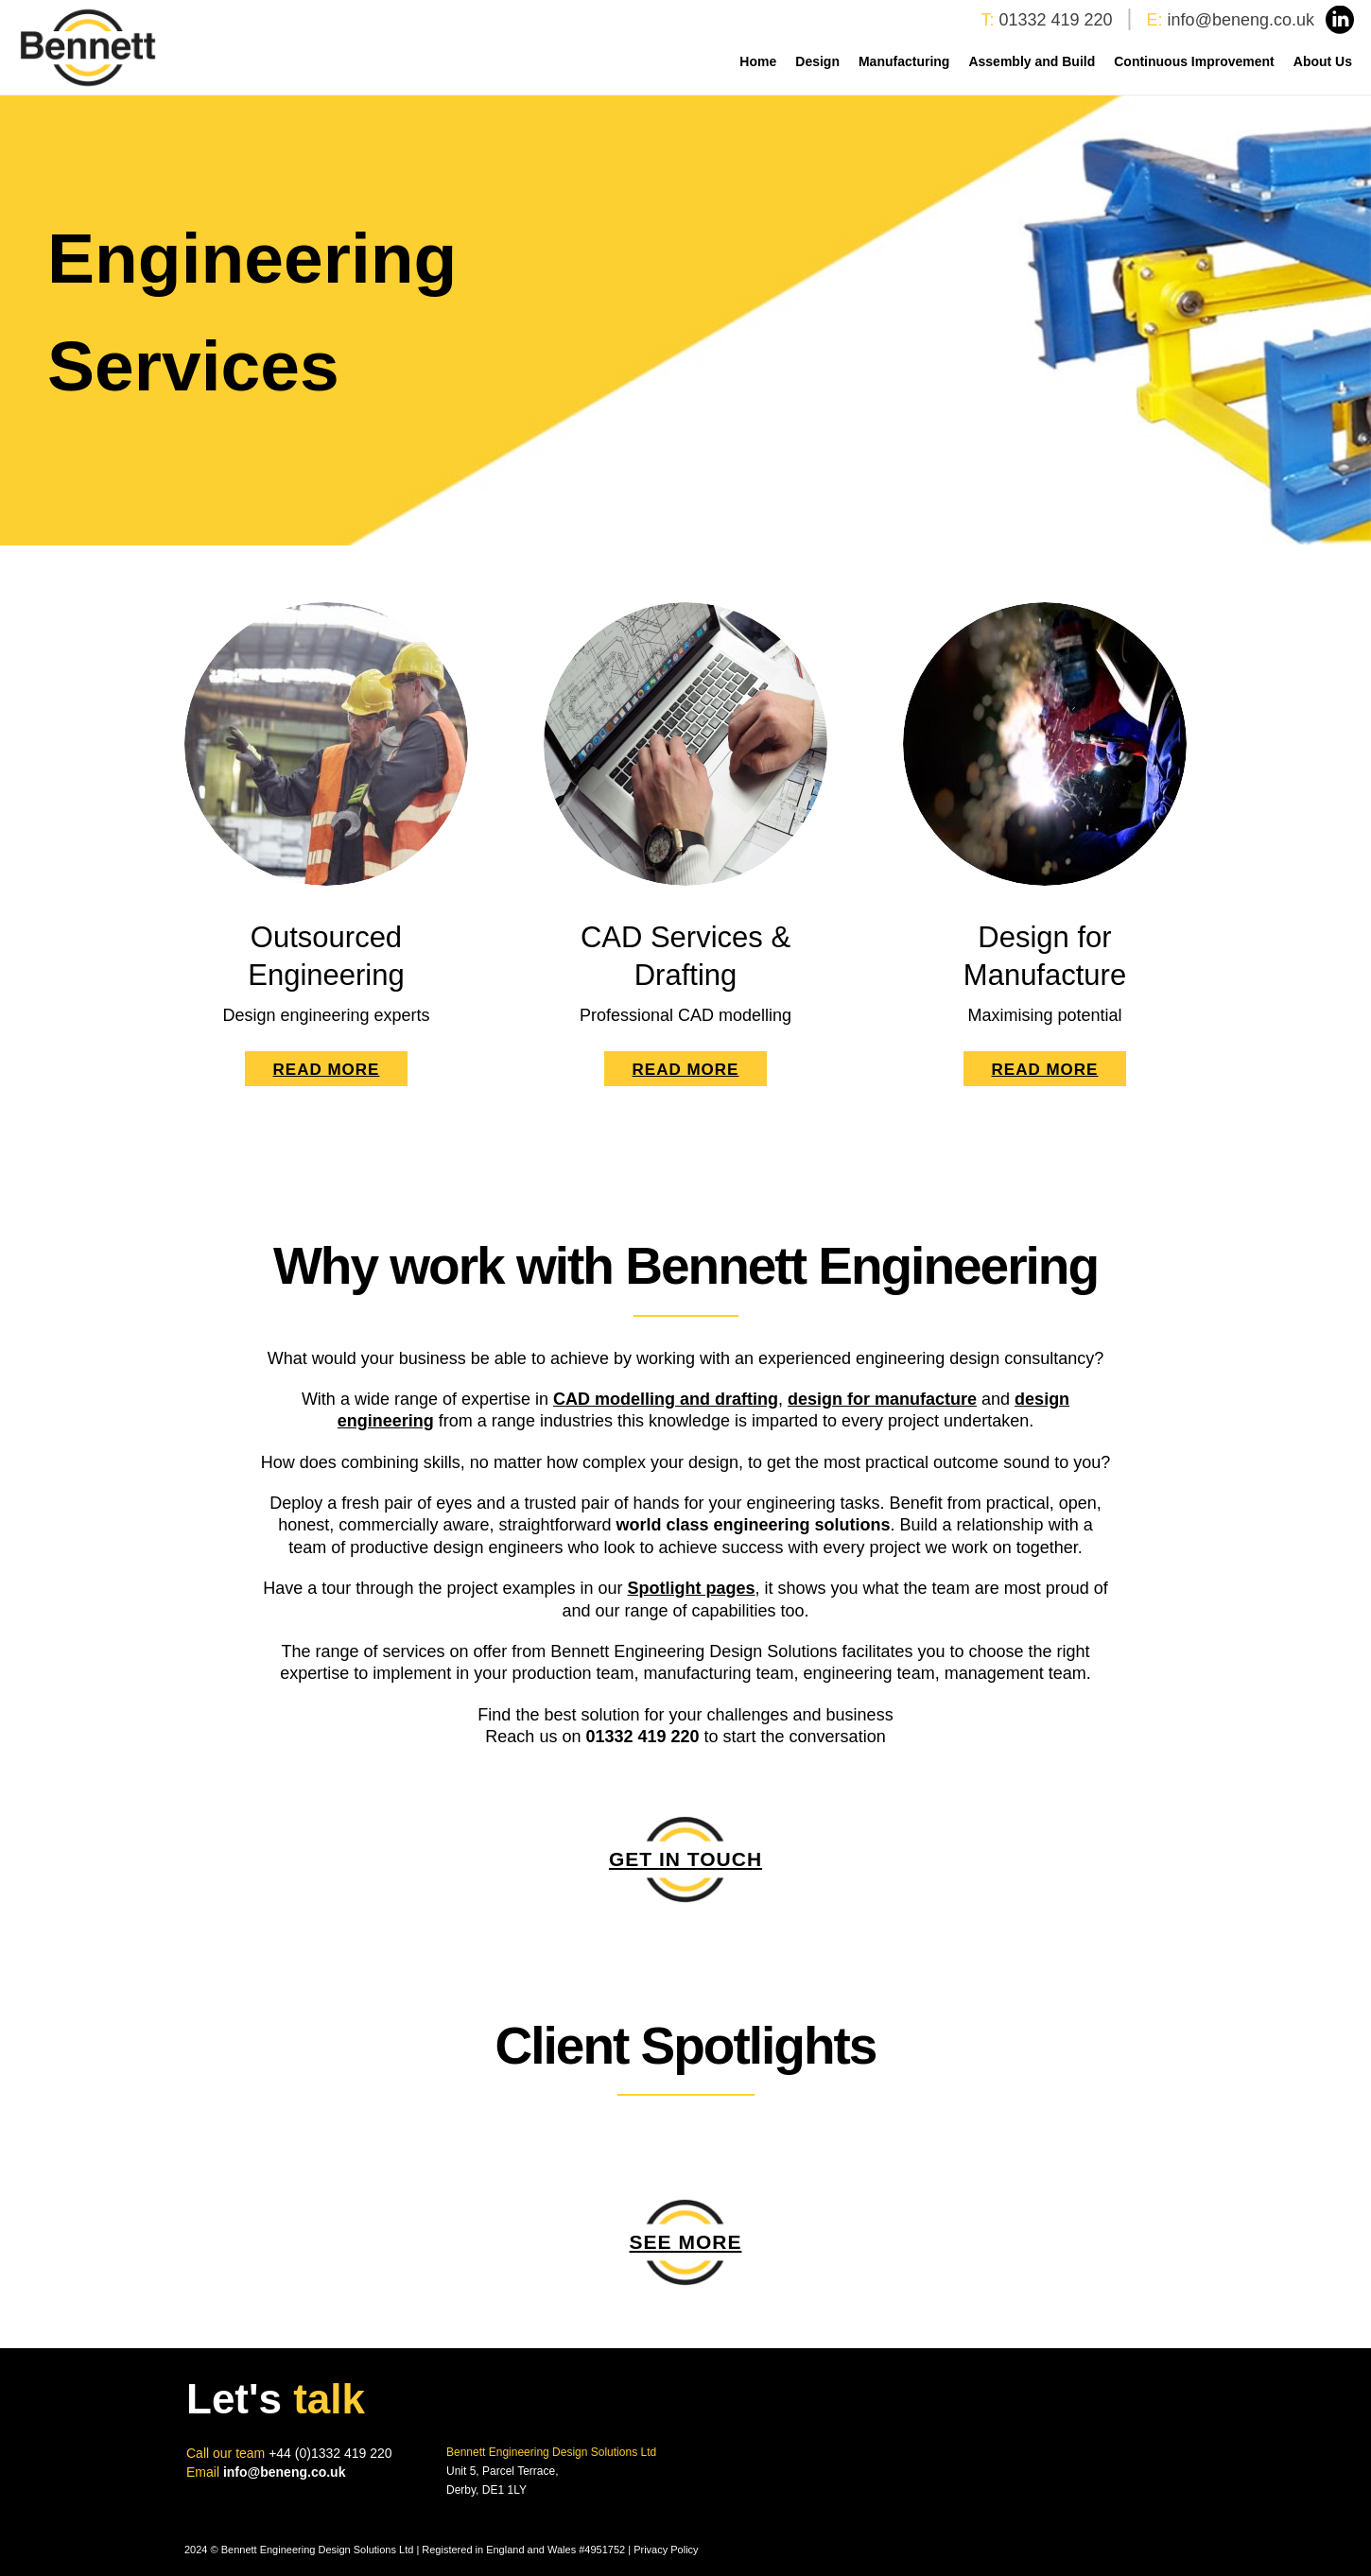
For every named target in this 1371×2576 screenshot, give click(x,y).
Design (817, 61)
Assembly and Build (1031, 61)
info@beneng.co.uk (1241, 19)
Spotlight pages (691, 1588)
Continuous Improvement (1194, 61)
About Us (1322, 61)
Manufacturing (904, 61)
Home (757, 61)
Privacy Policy (665, 2549)
